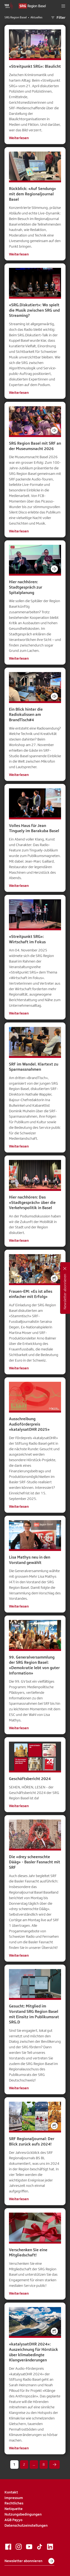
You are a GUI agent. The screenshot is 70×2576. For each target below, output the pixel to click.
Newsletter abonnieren (29, 2561)
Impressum (13, 2498)
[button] (63, 6)
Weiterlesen (19, 138)
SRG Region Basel (15, 17)
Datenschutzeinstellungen (26, 2525)
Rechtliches (13, 2503)
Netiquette (13, 2509)
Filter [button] (58, 17)
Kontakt (11, 2492)
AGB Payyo (13, 2520)
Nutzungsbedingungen (23, 2514)
